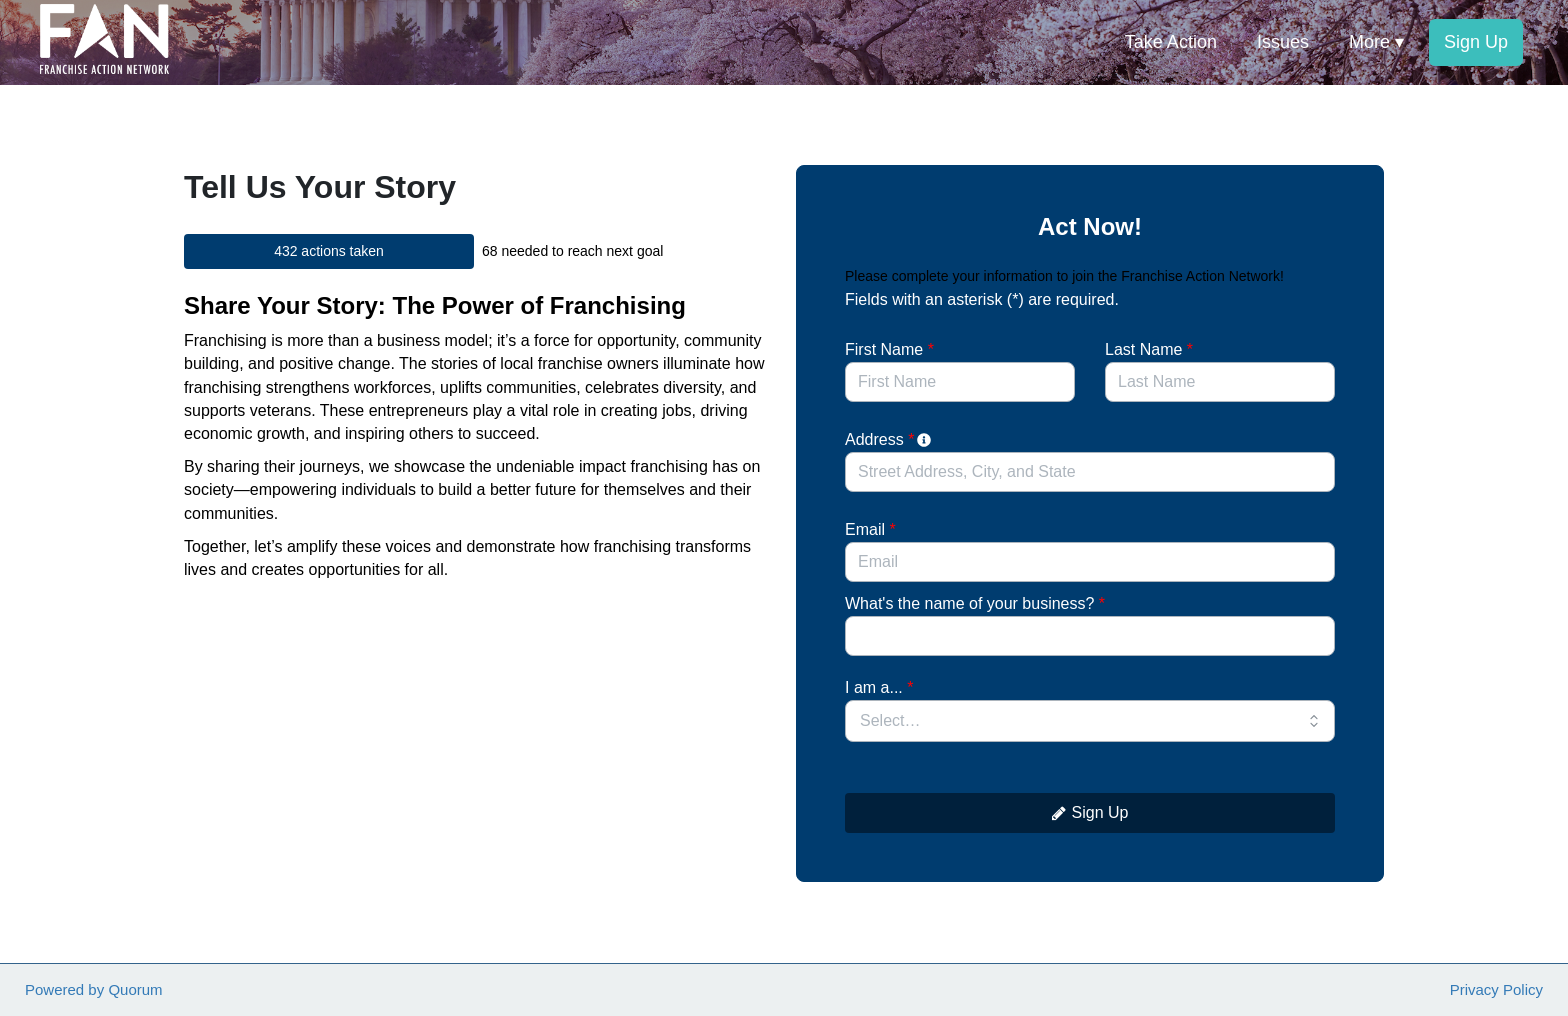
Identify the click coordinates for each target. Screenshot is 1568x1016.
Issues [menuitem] (1283, 42)
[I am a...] (1090, 721)
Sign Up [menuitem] (1476, 42)
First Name (889, 349)
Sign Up (1090, 813)
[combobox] (1090, 472)
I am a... (879, 687)
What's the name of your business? (975, 603)
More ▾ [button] (1376, 42)
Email (870, 529)
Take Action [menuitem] (1171, 42)
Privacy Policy (1496, 989)
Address (889, 439)
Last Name (1149, 349)
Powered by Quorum (94, 989)
